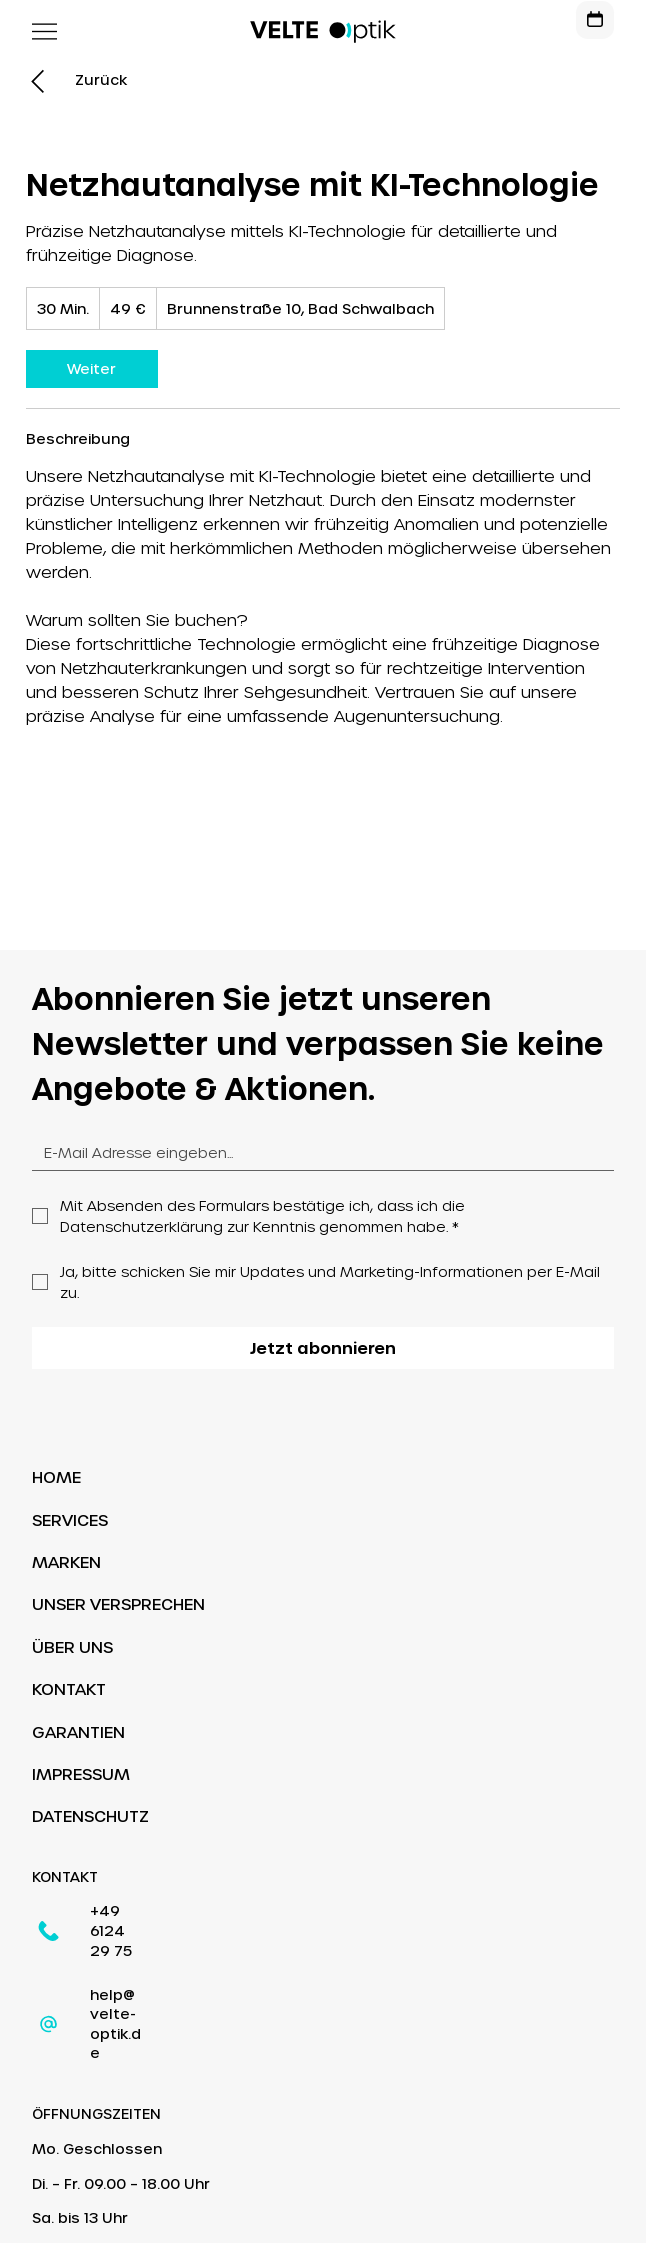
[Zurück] (101, 80)
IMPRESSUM (81, 1773)
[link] (92, 369)
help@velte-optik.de (166, 1955)
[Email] (316, 1153)
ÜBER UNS (72, 1646)
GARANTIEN (78, 1731)
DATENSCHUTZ (90, 1815)
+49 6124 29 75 (147, 1911)
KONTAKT (69, 1688)
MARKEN (66, 1561)
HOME (56, 1476)
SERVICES (70, 1519)
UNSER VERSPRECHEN (118, 1603)
